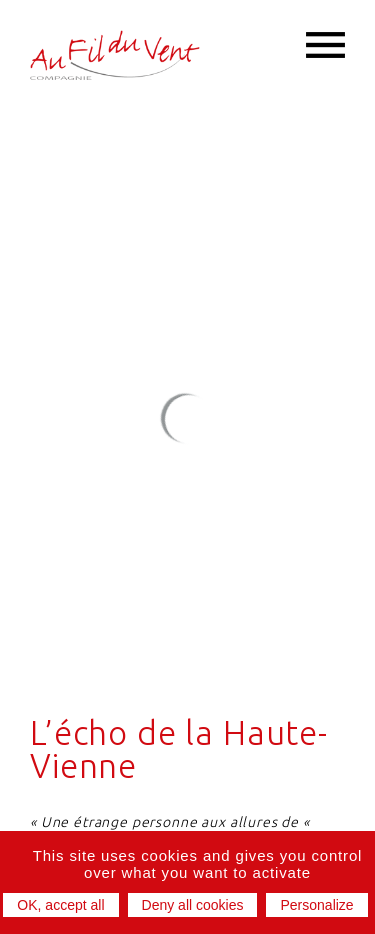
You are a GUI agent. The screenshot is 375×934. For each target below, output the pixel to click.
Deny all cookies (193, 905)
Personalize (316, 905)
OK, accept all (60, 905)
